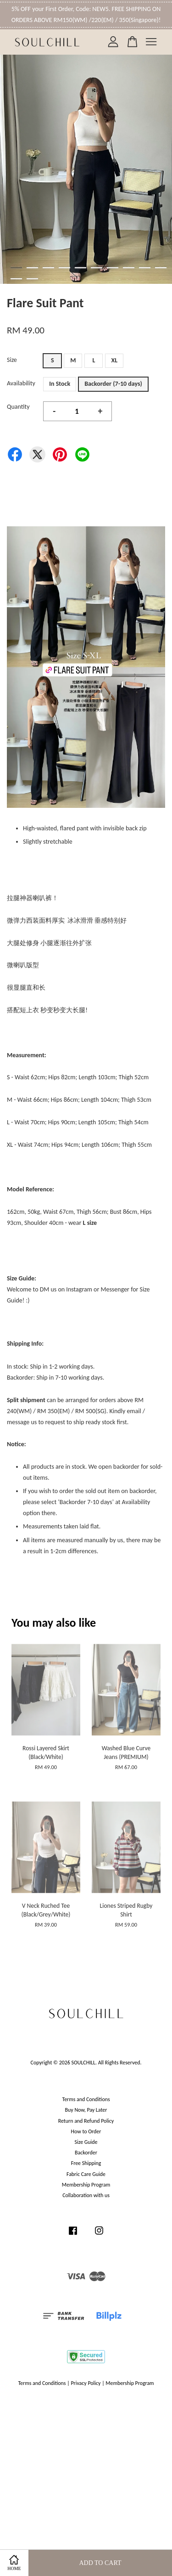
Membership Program (86, 2184)
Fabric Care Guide (86, 2174)
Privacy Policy (85, 2383)
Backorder (86, 2152)
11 (16, 278)
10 (160, 267)
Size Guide (86, 2142)
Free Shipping (86, 2163)
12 (32, 278)
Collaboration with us (86, 2195)
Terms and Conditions (86, 2099)
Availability (21, 383)
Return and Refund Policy (86, 2121)
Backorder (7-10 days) (113, 384)
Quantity (18, 407)
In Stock (59, 384)
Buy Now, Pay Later (86, 2110)
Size (12, 360)
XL (114, 360)
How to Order (86, 2131)
